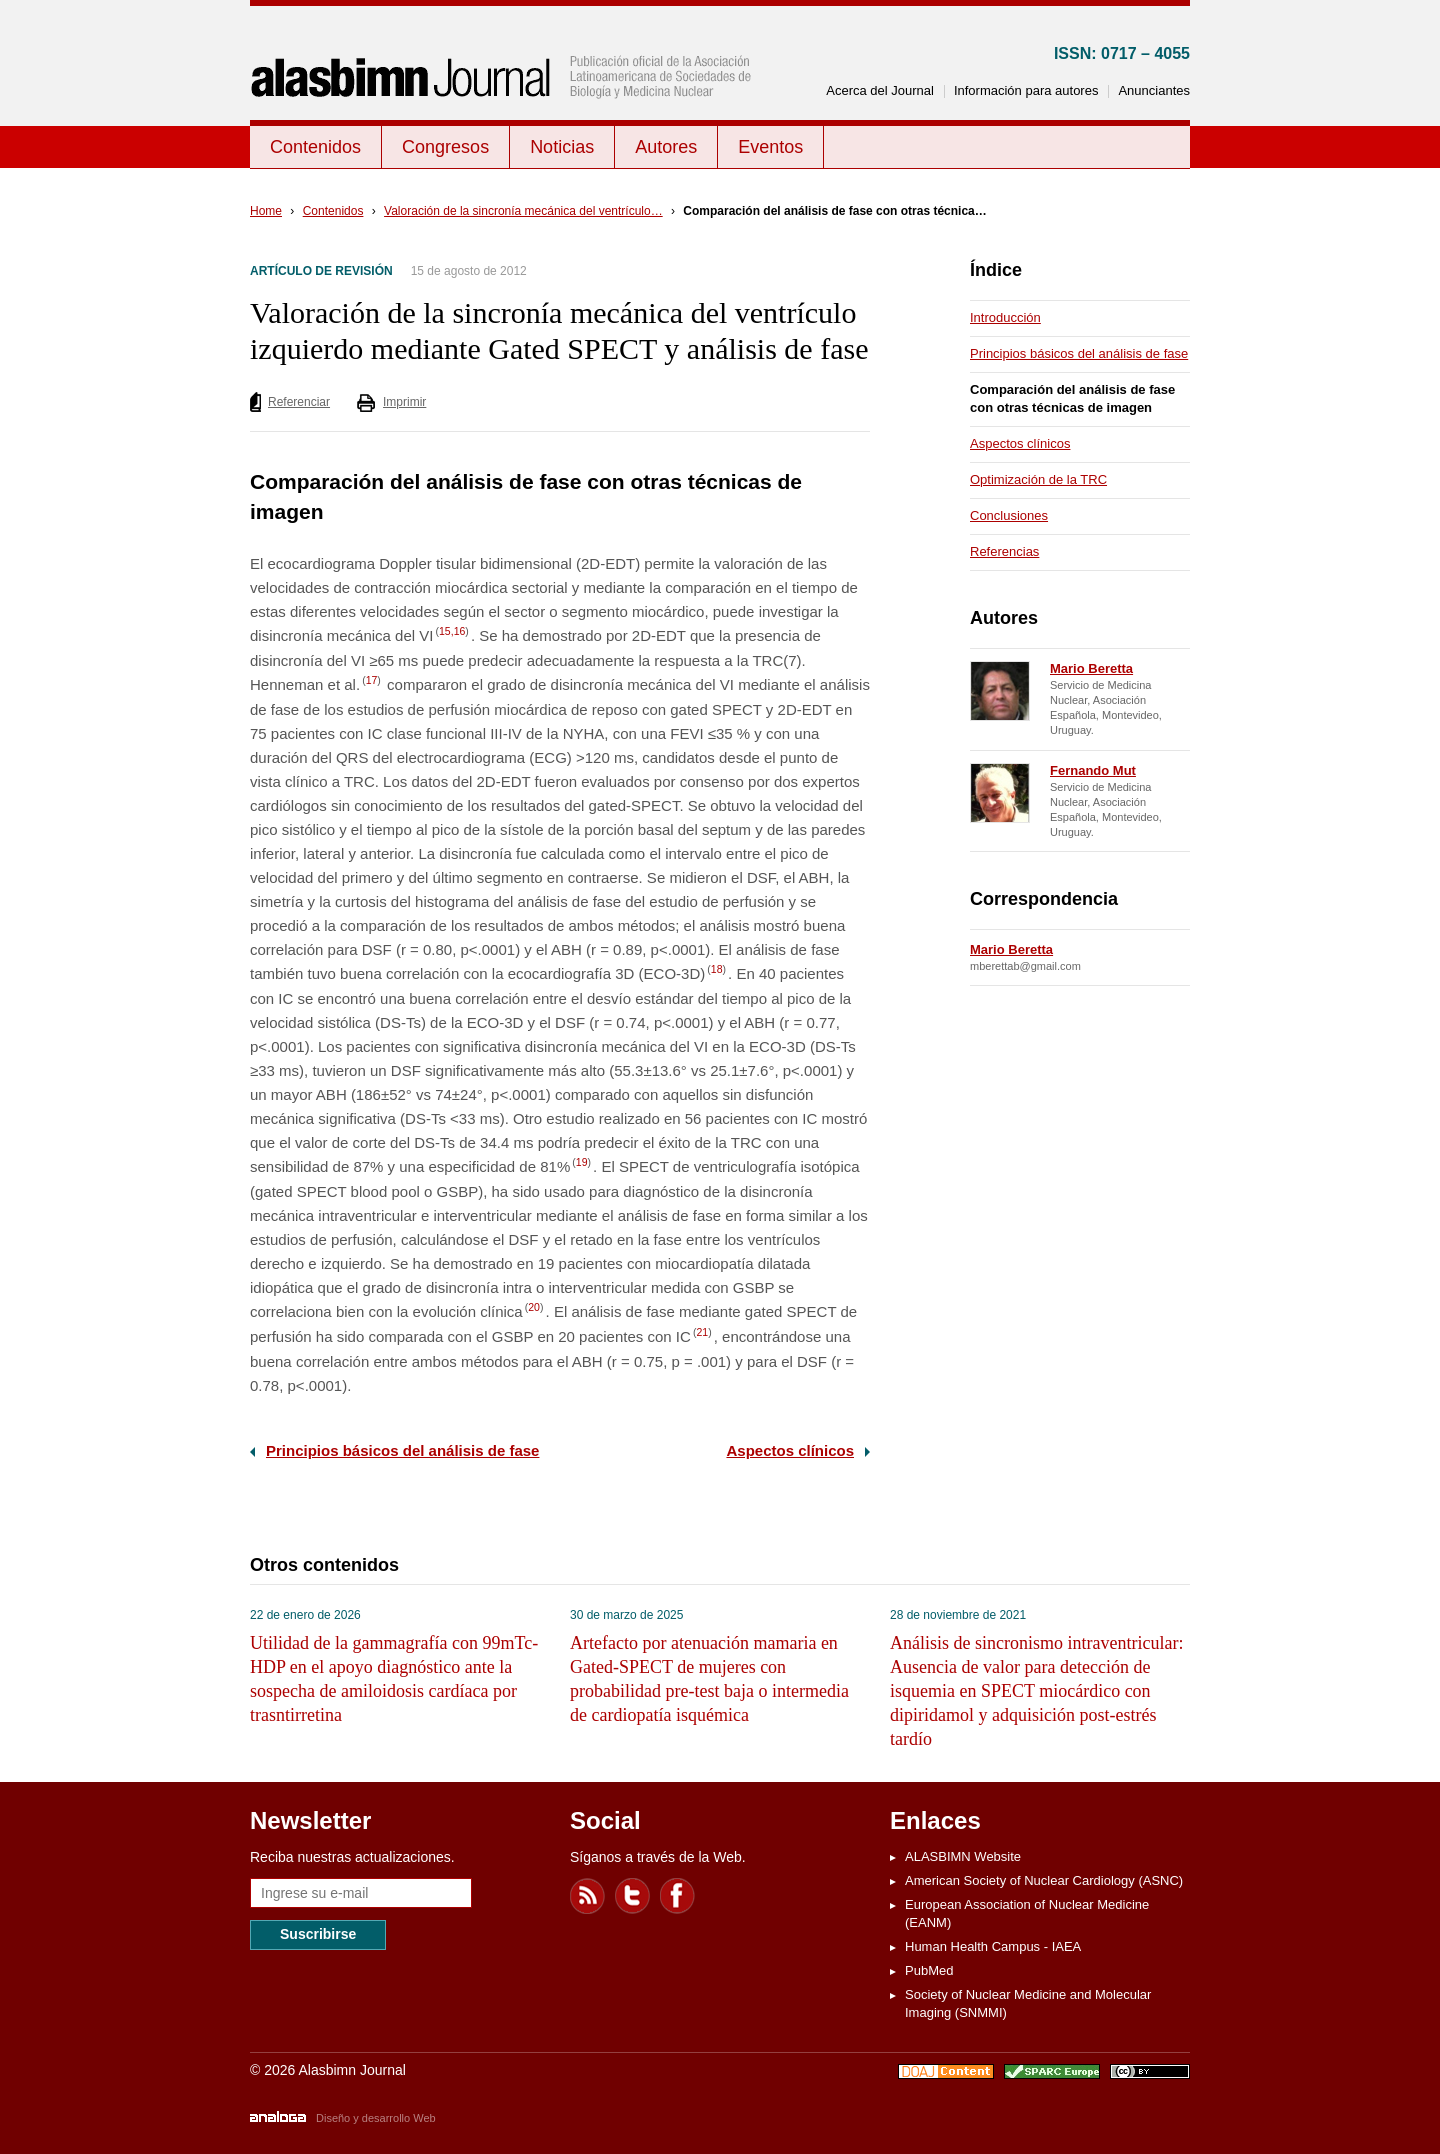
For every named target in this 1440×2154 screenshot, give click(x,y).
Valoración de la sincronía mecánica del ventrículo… (523, 211)
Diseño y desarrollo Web (376, 2118)
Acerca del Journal (880, 90)
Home (266, 211)
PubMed (929, 1970)
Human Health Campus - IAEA (993, 1946)
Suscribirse (318, 1934)
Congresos (445, 147)
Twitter (633, 1896)
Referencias (1004, 551)
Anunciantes (1154, 90)
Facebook (678, 1896)
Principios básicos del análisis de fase (402, 1450)
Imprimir (404, 402)
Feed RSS (588, 1896)
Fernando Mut (1093, 770)
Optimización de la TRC (1038, 479)
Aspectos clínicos (790, 1450)
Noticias (562, 147)
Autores (666, 147)
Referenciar (299, 402)
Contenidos (315, 147)
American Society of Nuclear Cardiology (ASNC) (1044, 1880)
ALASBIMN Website (963, 1856)
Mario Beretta (1091, 668)
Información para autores (1026, 90)
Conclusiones (1009, 515)
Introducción (1005, 317)
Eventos (770, 147)
